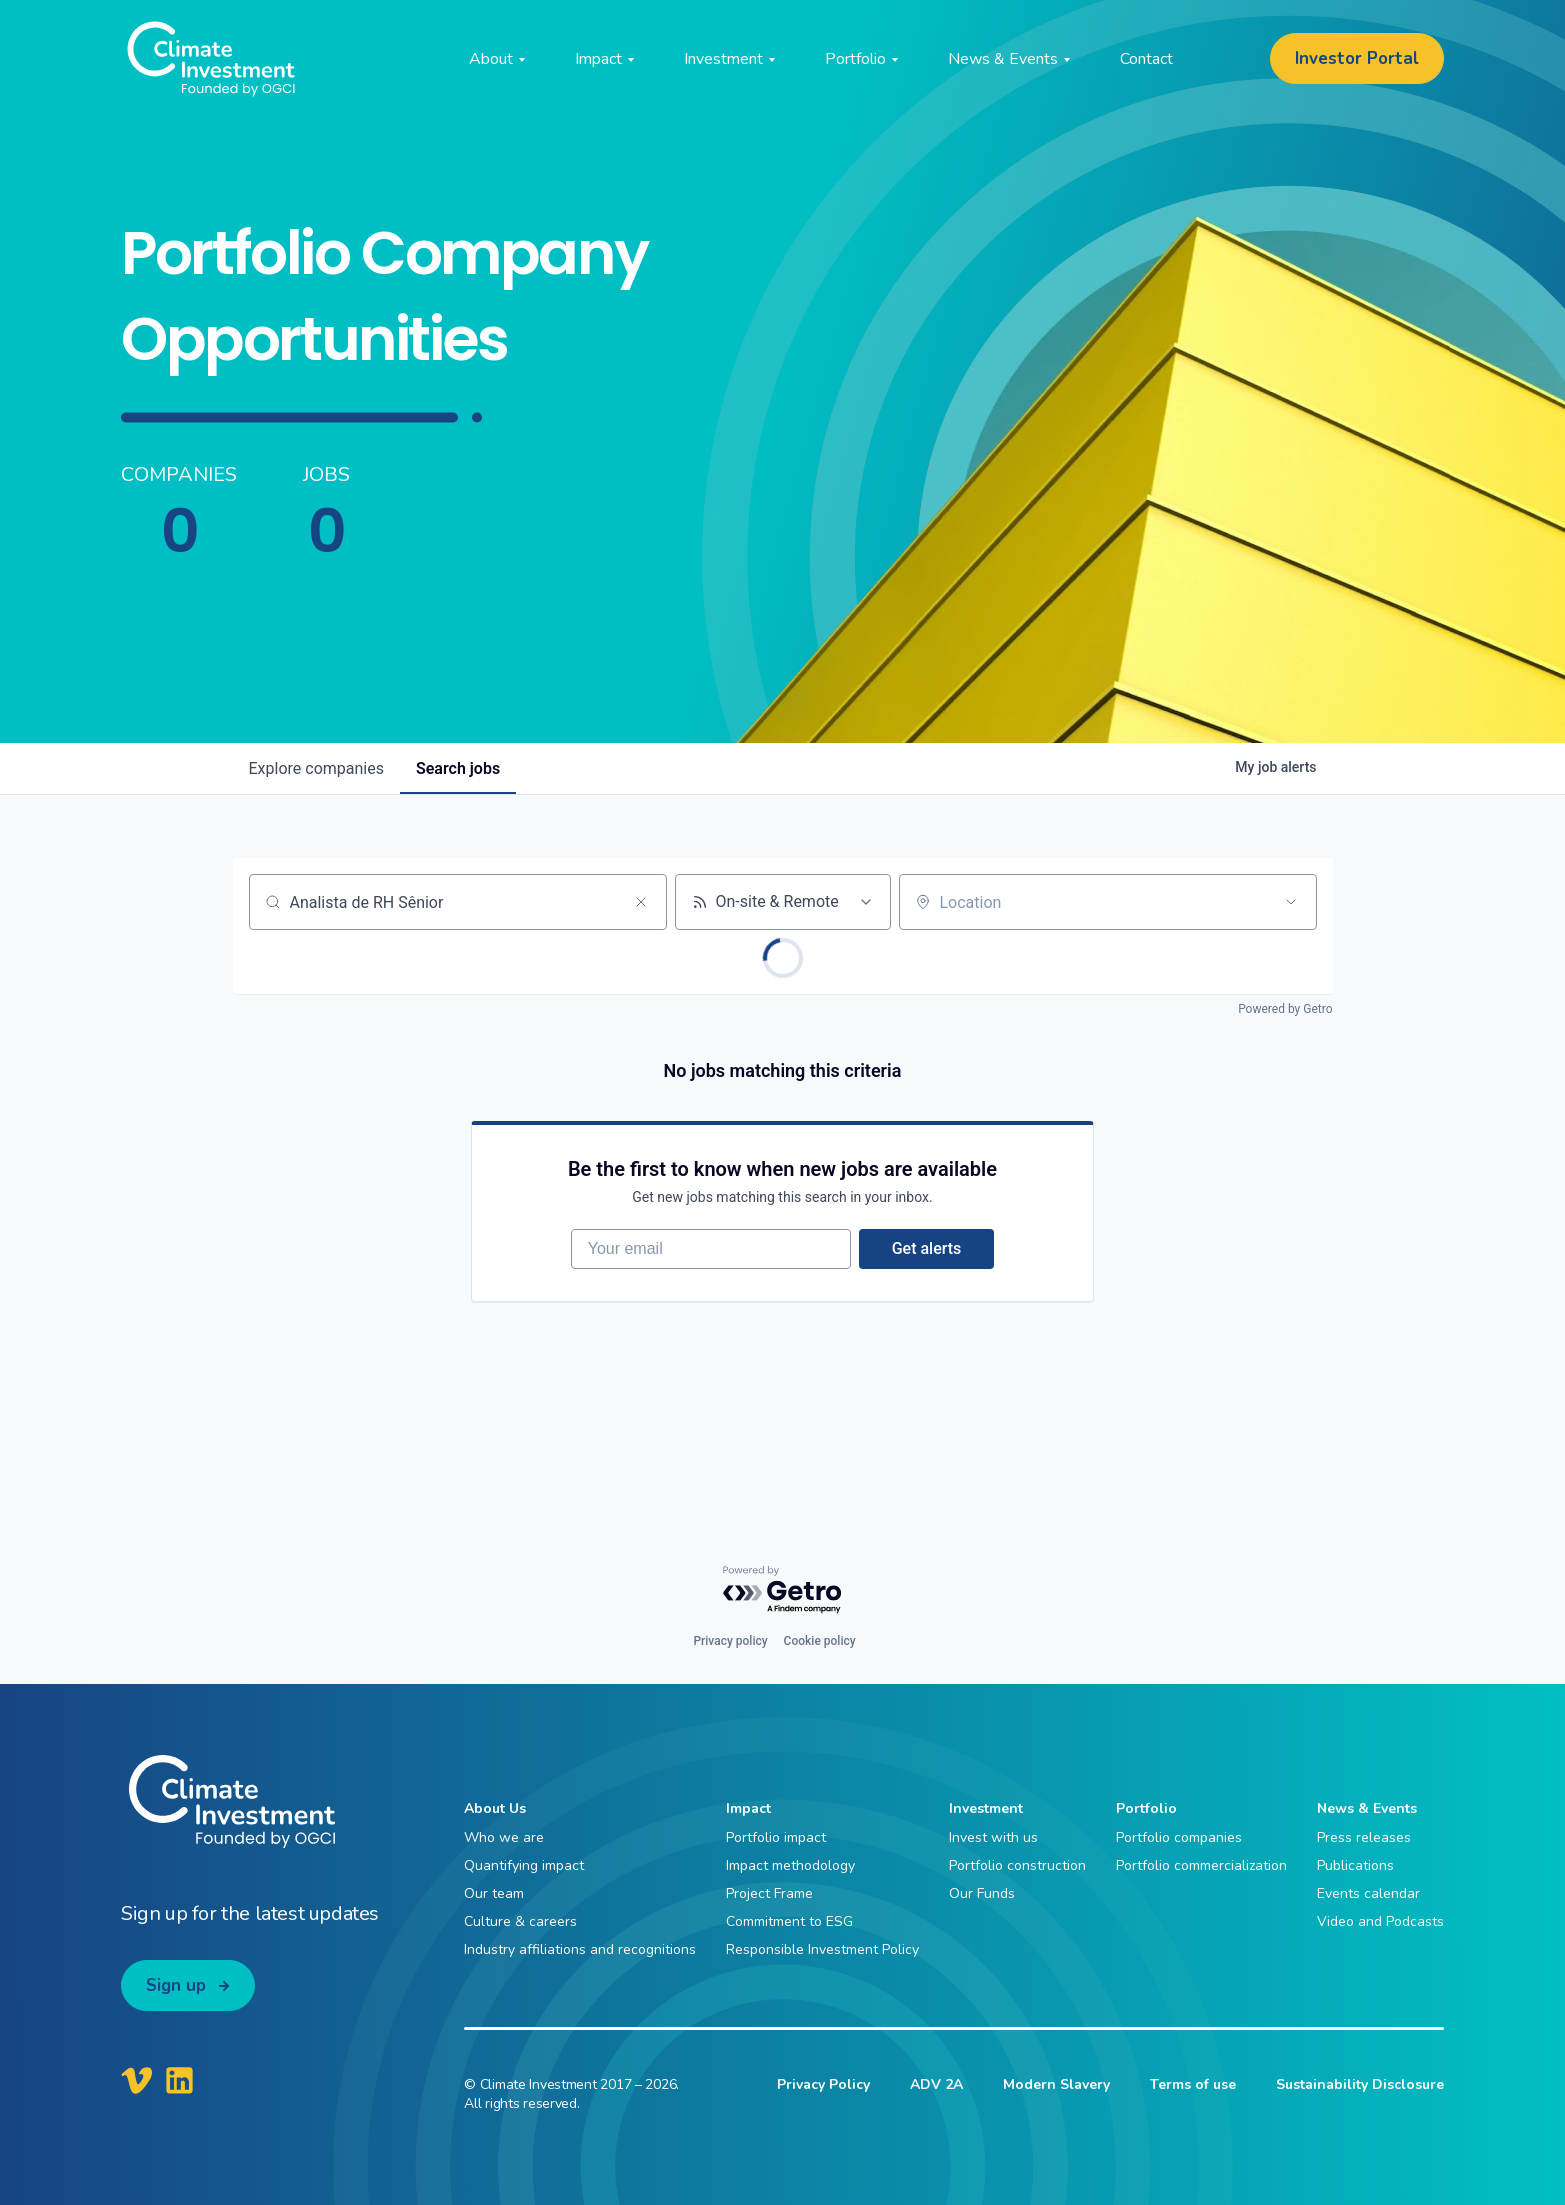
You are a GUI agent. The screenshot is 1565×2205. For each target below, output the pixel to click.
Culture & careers (520, 1921)
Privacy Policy (823, 2084)
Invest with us (993, 1837)
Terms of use (1193, 2084)
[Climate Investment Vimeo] (137, 2080)
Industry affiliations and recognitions (580, 1949)
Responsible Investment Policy (822, 1949)
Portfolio (1146, 1809)
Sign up (176, 1985)
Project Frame (769, 1893)
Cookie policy (820, 1642)
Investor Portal (1357, 58)
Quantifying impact (524, 1865)
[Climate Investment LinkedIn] (179, 2080)
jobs (458, 768)
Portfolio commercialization (1201, 1865)
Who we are (504, 1837)
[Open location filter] (1291, 902)
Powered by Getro (1285, 1009)
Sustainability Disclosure (1360, 2084)
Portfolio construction (1017, 1865)
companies (316, 768)
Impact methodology (790, 1865)
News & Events (1367, 1809)
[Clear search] (641, 902)
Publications (1355, 1865)
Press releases (1364, 1837)
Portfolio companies (1179, 1837)
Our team (494, 1893)
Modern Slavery (1056, 2084)
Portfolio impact (776, 1837)
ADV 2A (936, 2084)
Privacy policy (730, 1642)
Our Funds (982, 1893)
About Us (495, 1809)
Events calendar (1368, 1893)
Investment (986, 1809)
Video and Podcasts (1380, 1921)
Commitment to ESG (789, 1921)
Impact (748, 1809)
